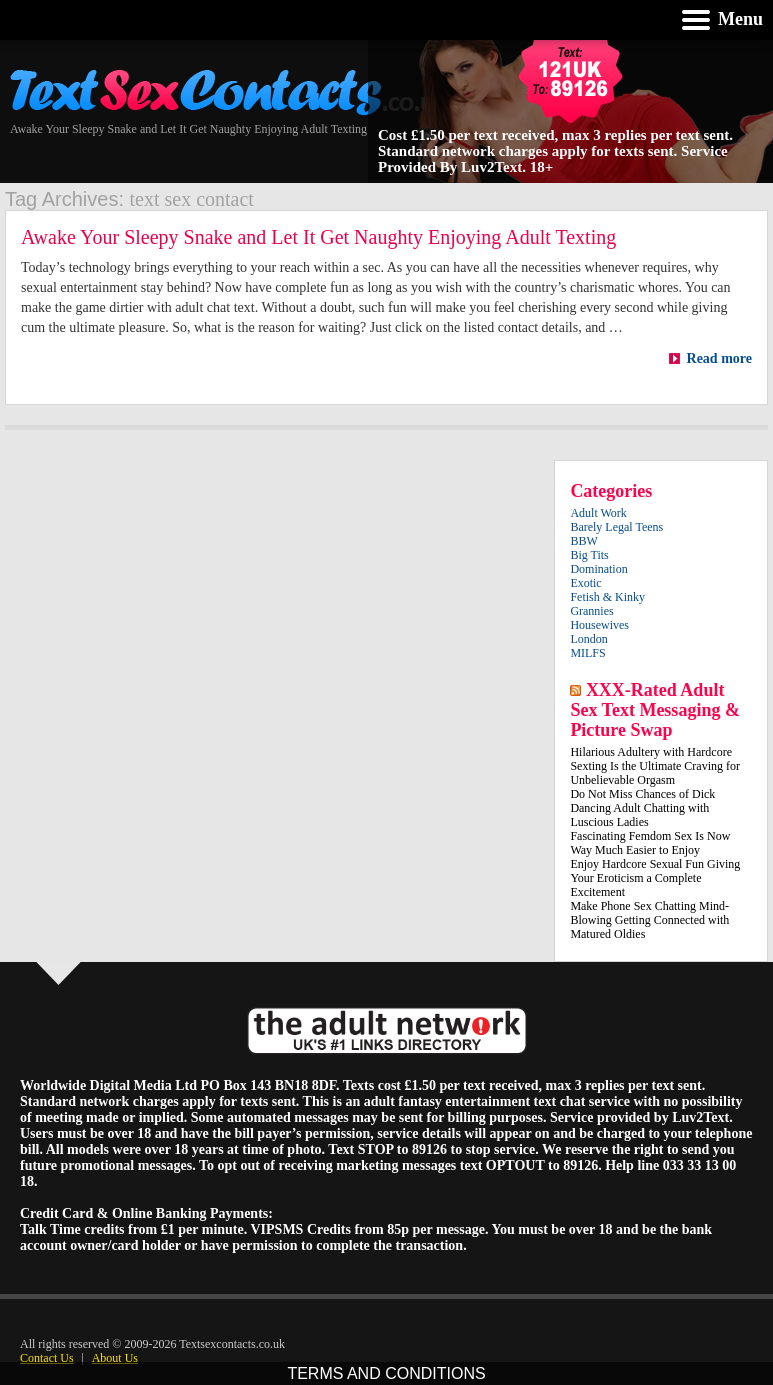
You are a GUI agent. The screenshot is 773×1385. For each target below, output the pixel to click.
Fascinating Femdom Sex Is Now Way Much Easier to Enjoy (650, 843)
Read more (709, 358)
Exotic (585, 583)
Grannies (591, 611)
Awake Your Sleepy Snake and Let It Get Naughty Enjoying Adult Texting (318, 237)
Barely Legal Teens (616, 527)
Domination (598, 569)
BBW (583, 541)
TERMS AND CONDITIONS (386, 1373)
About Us (115, 1358)
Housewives (599, 625)
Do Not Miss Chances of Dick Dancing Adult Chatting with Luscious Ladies (642, 808)
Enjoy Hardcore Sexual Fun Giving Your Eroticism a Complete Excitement (655, 878)
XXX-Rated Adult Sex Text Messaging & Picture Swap (655, 710)
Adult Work (598, 513)
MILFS (587, 653)
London (588, 639)
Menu (740, 19)
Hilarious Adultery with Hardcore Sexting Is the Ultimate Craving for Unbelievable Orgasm (655, 766)
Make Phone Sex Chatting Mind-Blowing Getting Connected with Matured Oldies (649, 920)
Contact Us (47, 1358)
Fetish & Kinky (607, 597)
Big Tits (589, 555)
